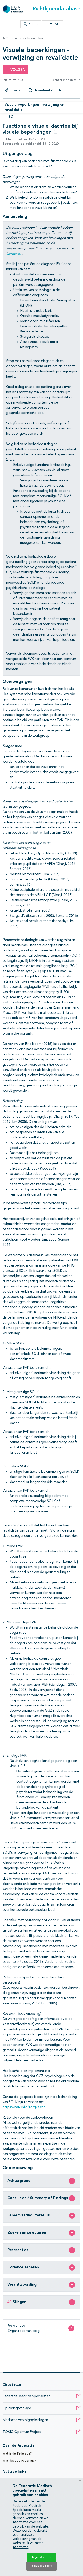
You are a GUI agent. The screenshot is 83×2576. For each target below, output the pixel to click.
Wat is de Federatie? (17, 2453)
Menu (52, 24)
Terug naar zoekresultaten (23, 38)
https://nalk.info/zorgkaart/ (24, 2107)
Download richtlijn (46, 90)
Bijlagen (13, 90)
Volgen (15, 70)
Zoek (31, 24)
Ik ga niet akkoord (41, 2566)
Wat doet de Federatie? (19, 2460)
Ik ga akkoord (41, 2557)
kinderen (14, 253)
